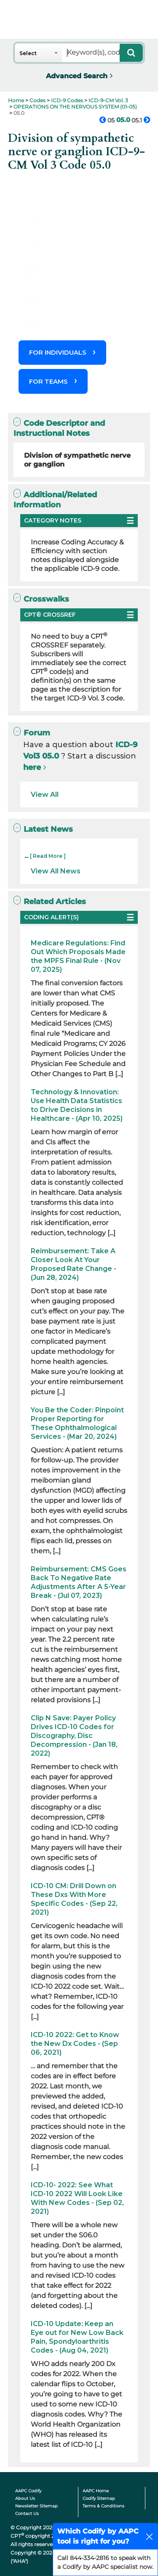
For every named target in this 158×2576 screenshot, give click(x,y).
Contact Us (27, 2513)
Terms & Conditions (103, 2506)
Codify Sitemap (99, 2498)
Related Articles (49, 901)
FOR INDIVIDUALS (57, 352)
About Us (25, 2498)
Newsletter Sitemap (36, 2506)
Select (28, 53)
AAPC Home (96, 2491)
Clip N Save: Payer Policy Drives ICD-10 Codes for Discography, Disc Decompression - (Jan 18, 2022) (74, 1735)
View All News (55, 871)
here (32, 767)
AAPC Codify (28, 2491)
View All (45, 795)
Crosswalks (41, 599)
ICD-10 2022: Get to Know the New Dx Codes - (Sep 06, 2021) (75, 2043)
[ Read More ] (48, 856)
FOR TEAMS (48, 381)
